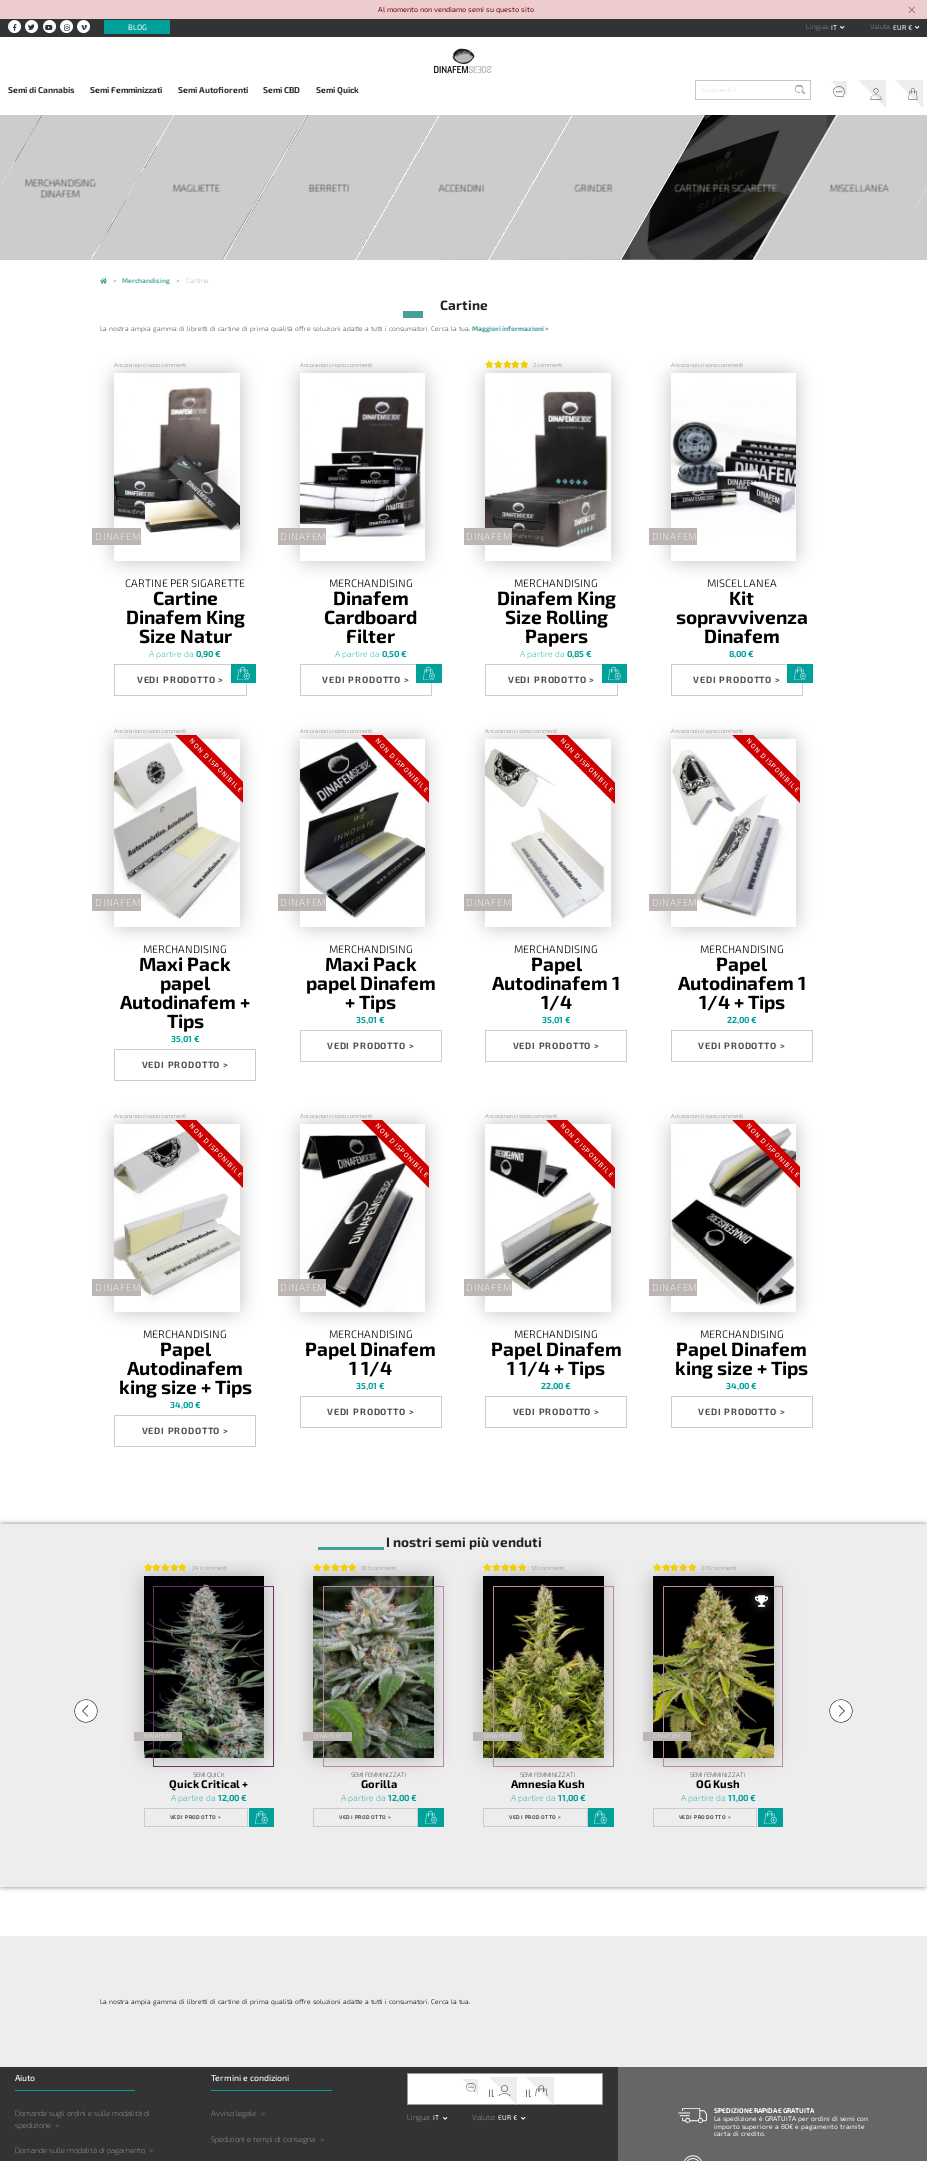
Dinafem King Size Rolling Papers (556, 597)
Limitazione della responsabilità (265, 2034)
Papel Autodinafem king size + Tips (185, 1242)
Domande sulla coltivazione (61, 2046)
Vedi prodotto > (171, 636)
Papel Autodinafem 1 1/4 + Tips (742, 920)
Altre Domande (40, 2071)
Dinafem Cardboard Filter (371, 591)
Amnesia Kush (548, 1628)
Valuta (880, 26)
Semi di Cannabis (41, 90)
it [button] (835, 27)
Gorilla (379, 1628)
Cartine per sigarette (185, 583)
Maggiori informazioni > (510, 322)
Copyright (227, 2085)
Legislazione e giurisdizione (257, 2060)
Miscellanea (742, 583)
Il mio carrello (909, 91)
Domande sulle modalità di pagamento (80, 1994)
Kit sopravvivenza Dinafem (742, 591)
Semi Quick (337, 90)
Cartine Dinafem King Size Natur (185, 597)
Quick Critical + (208, 1628)
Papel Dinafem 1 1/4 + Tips (556, 1236)
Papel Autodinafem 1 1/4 (556, 914)
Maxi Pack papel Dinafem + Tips (371, 920)
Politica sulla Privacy (246, 2008)
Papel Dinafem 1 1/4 (370, 1236)
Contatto (719, 2123)
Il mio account (874, 91)
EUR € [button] (903, 27)
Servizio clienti (839, 91)
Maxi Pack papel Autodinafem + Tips (185, 920)
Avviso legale (233, 1957)
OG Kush (718, 1628)
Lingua (817, 26)
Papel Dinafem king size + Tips (741, 1242)
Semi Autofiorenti (213, 90)
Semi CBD (281, 90)
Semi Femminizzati (126, 90)
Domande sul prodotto (52, 2020)
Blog (137, 27)
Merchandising (370, 583)
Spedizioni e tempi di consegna (263, 1983)
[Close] (911, 10)
